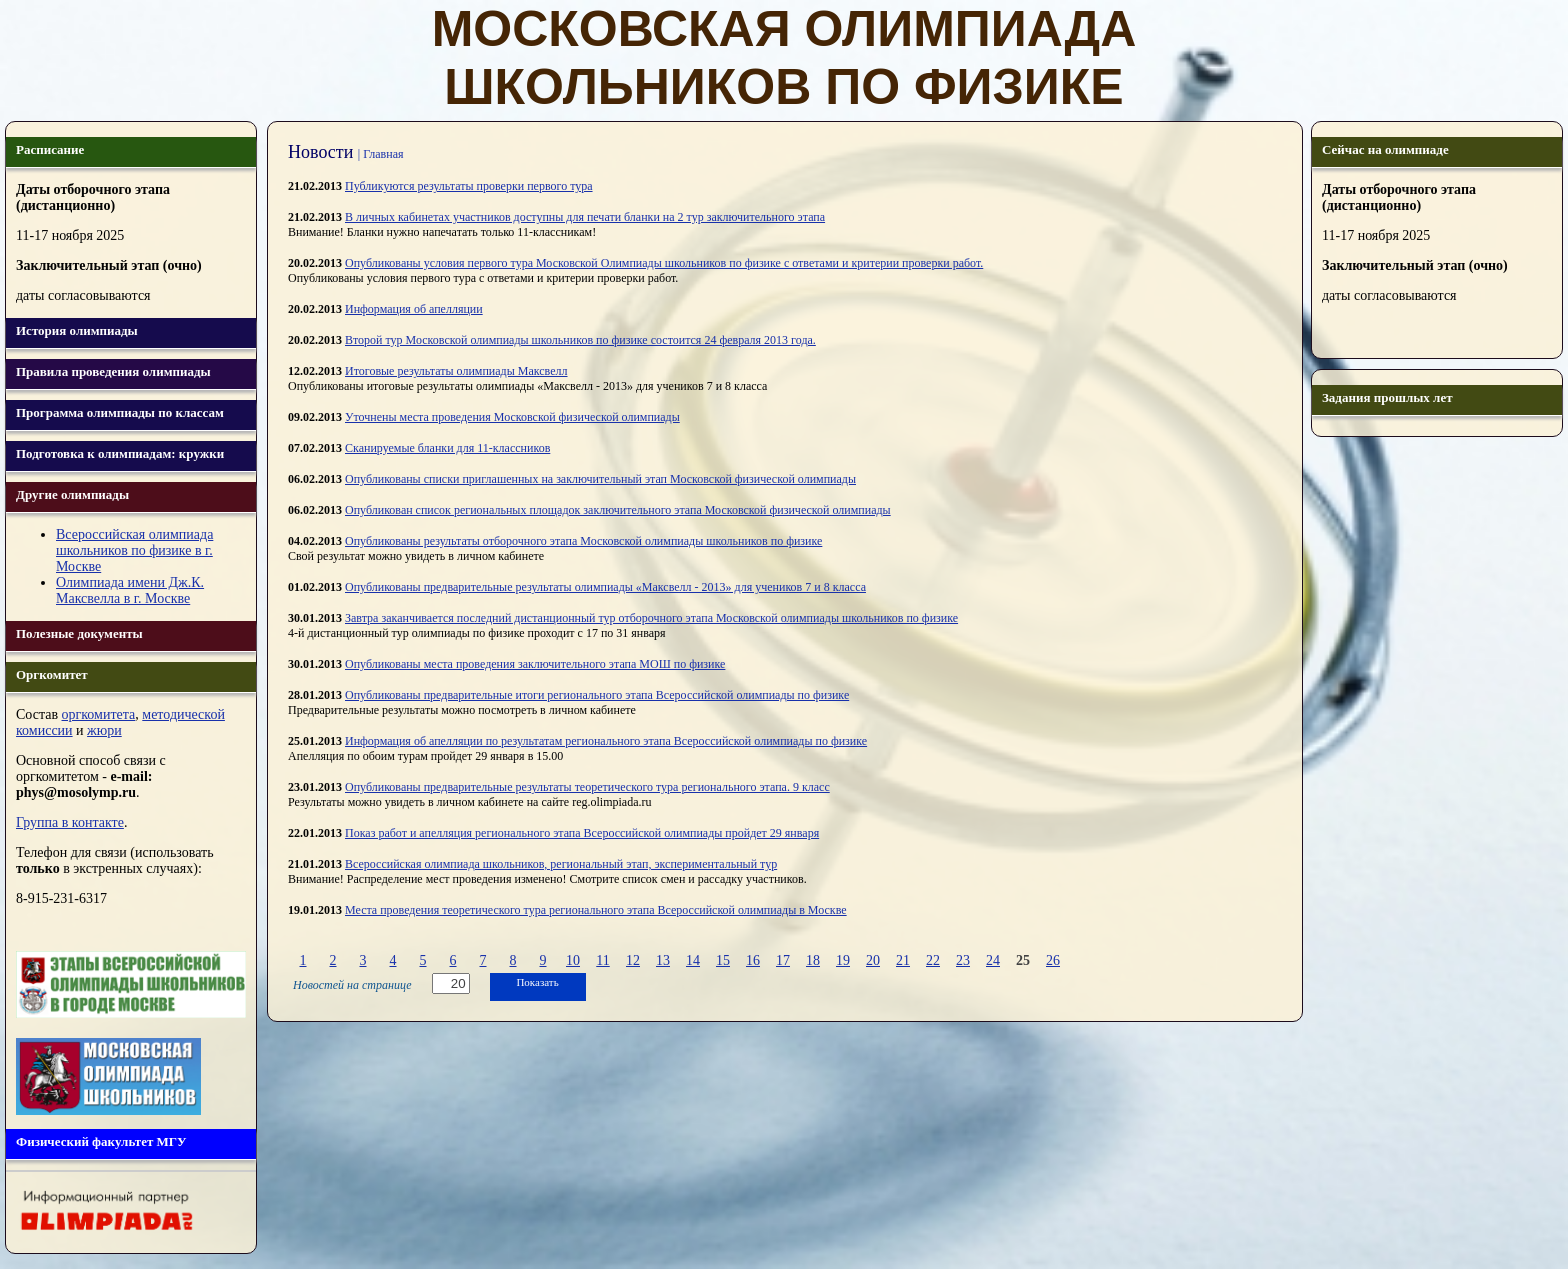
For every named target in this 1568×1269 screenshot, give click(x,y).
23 (963, 960)
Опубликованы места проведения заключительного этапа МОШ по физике (535, 664)
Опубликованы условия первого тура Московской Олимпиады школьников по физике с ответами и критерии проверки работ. (664, 263)
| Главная (381, 154)
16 (753, 960)
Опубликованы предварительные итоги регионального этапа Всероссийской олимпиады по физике (597, 695)
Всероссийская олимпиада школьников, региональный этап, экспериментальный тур (561, 864)
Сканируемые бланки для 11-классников (447, 448)
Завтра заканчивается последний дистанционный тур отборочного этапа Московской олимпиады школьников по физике (651, 618)
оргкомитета (99, 714)
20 (873, 960)
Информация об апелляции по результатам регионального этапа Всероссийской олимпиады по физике (606, 741)
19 (843, 960)
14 (693, 960)
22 (933, 960)
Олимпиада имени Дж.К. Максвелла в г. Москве (130, 590)
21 (903, 960)
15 (723, 960)
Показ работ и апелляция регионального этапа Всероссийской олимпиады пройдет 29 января (582, 833)
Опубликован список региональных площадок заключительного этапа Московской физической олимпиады (618, 510)
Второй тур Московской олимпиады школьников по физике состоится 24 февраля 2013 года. (580, 340)
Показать (537, 982)
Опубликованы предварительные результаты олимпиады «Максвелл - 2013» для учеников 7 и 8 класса (605, 587)
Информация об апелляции (414, 309)
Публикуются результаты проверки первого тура (469, 186)
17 (783, 960)
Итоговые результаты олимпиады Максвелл (456, 371)
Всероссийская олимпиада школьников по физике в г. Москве (134, 550)
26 (1053, 960)
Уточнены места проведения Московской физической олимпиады (512, 417)
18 (813, 960)
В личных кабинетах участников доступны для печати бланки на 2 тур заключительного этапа (585, 217)
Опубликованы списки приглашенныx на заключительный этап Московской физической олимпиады (600, 479)
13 (663, 960)
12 (633, 960)
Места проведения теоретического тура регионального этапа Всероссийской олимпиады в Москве (596, 910)
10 (573, 960)
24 (993, 960)
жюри (104, 730)
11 (602, 960)
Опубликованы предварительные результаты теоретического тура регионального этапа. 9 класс (587, 787)
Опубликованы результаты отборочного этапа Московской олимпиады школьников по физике (583, 541)
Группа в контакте (70, 822)
